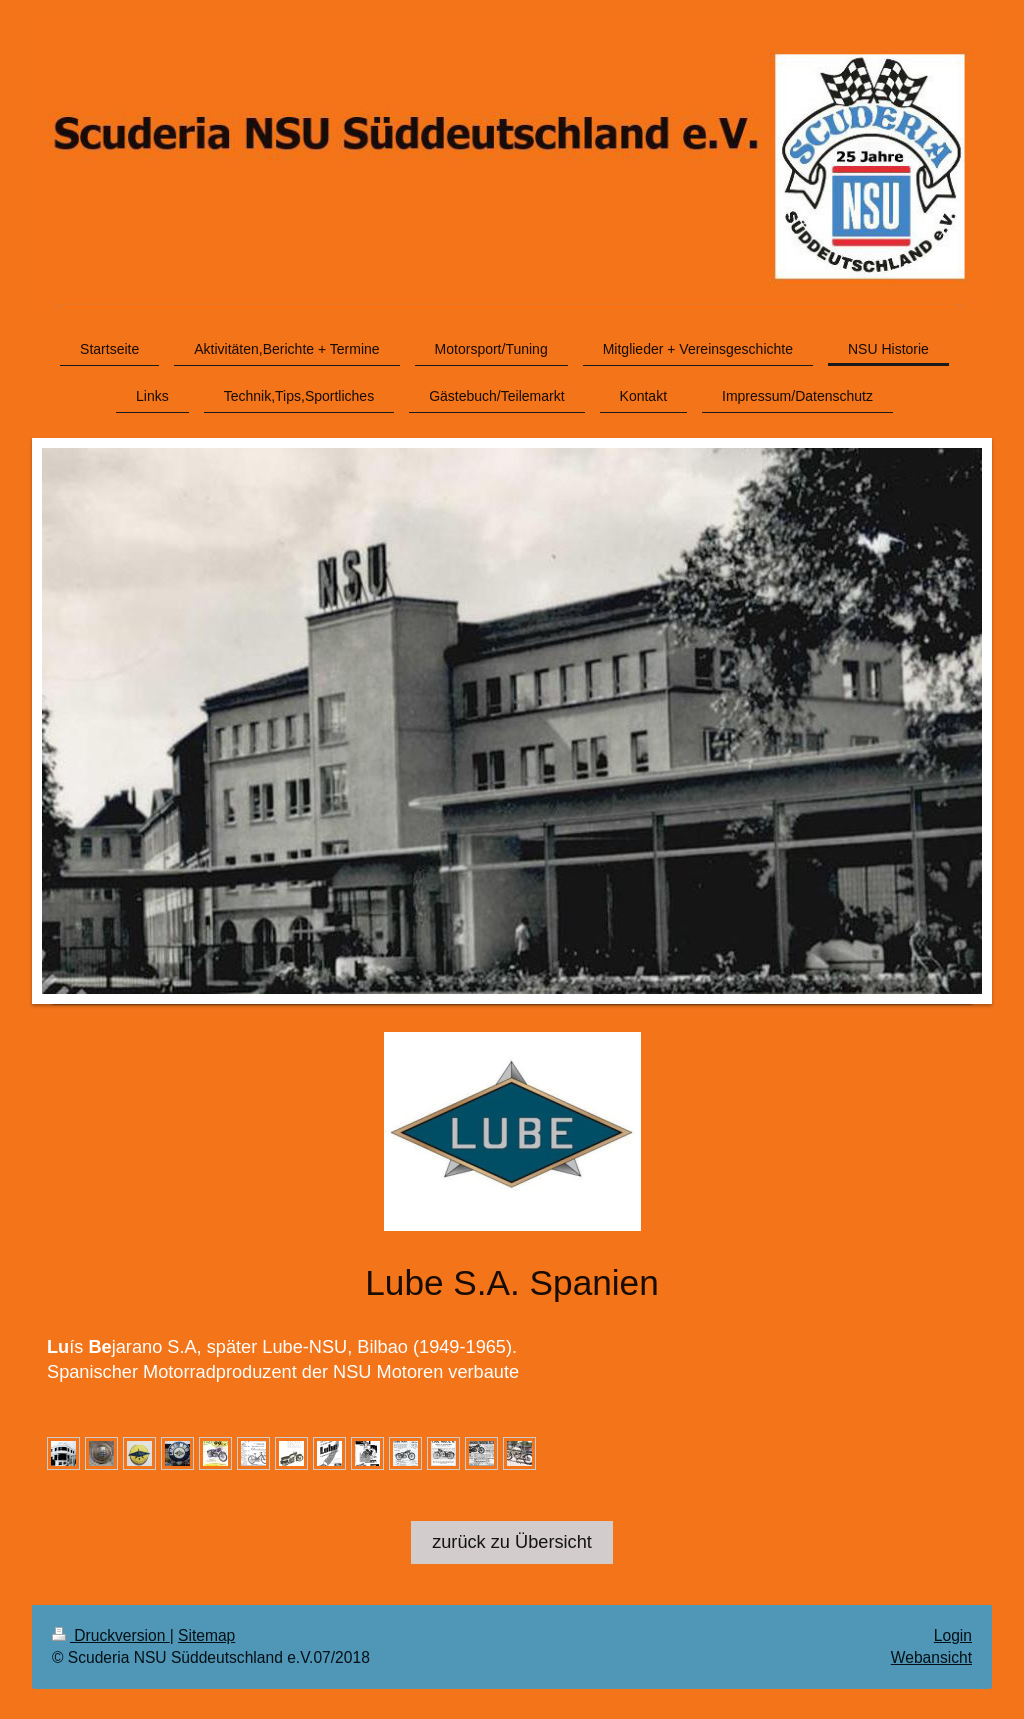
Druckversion (111, 1635)
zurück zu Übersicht (512, 1542)
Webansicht (931, 1657)
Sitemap (206, 1635)
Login (953, 1635)
